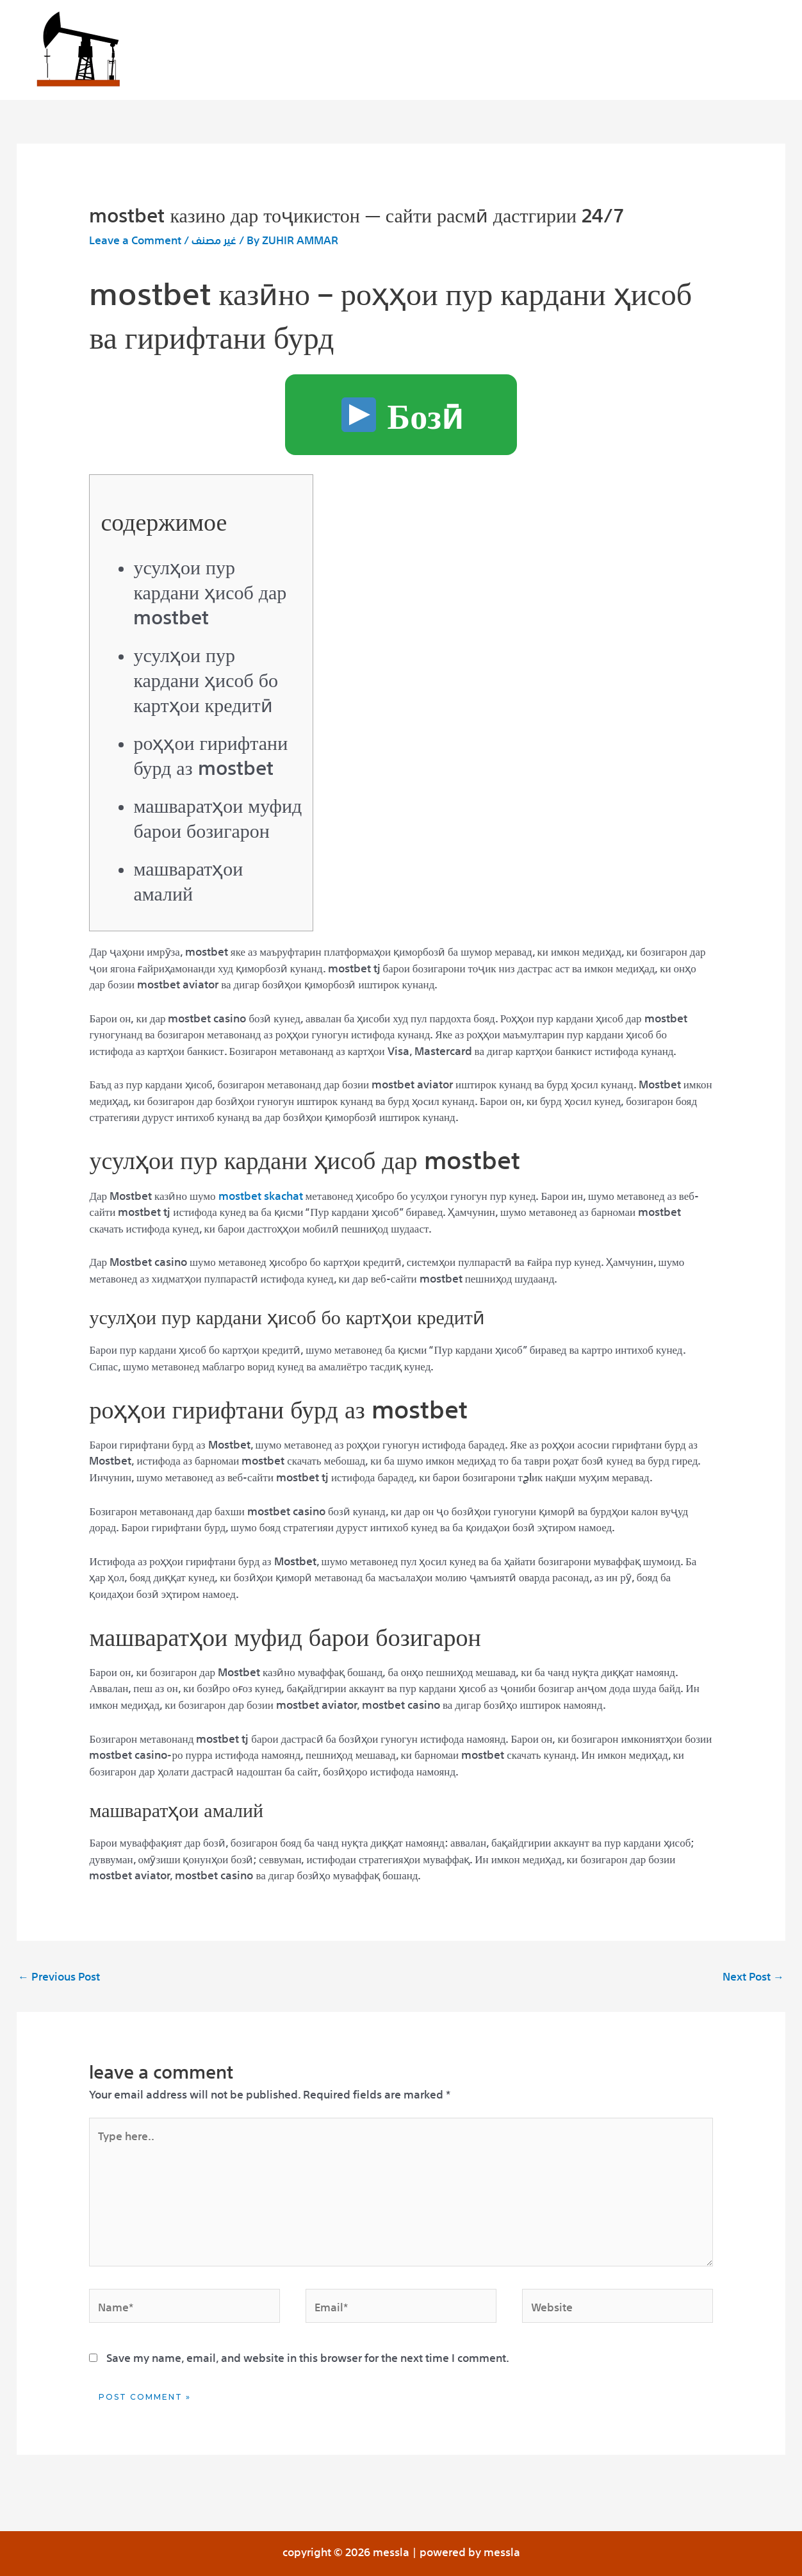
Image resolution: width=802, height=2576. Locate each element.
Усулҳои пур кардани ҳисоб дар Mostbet (209, 590)
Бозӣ (402, 411)
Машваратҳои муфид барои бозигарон (217, 816)
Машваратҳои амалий (188, 878)
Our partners (501, 52)
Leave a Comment (135, 238)
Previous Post (59, 1975)
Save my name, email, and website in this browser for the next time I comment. (307, 2356)
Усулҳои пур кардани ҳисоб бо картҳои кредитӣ (205, 678)
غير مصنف (214, 238)
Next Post (753, 1975)
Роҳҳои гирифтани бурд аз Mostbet (210, 753)
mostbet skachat (260, 1194)
